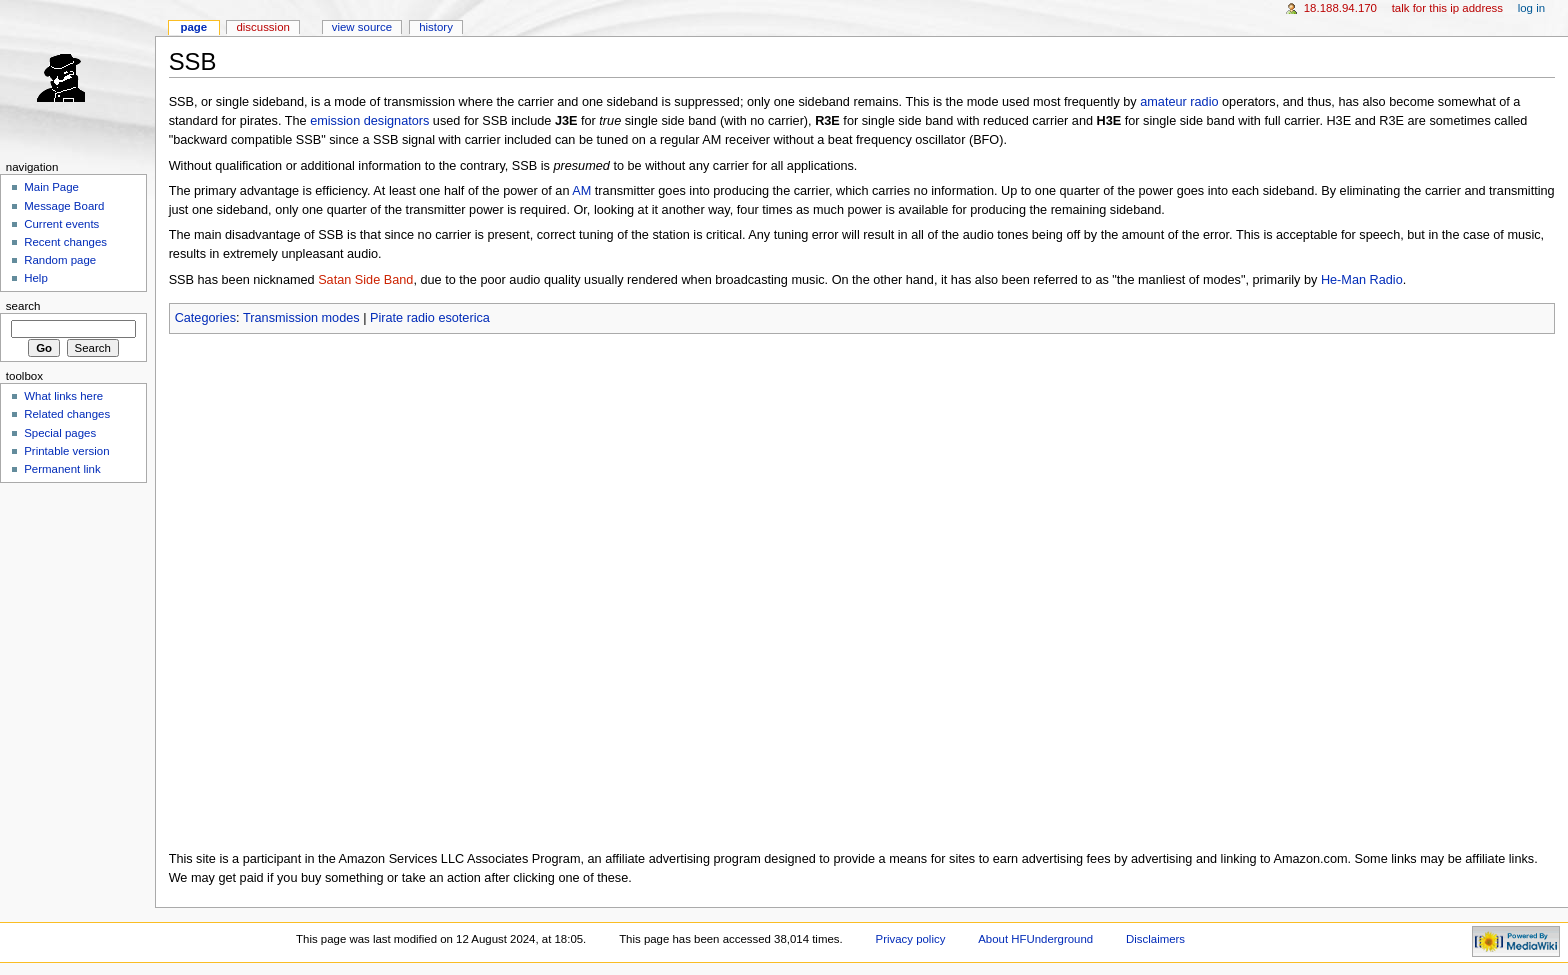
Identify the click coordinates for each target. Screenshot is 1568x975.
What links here (63, 396)
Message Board (64, 206)
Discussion (262, 27)
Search (23, 306)
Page (193, 27)
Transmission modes (301, 318)
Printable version (66, 451)
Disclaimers (1155, 939)
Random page (60, 260)
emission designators (369, 121)
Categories (205, 318)
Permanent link (62, 469)
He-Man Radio (1362, 280)
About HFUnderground (1035, 939)
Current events (61, 224)
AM (581, 191)
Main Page (51, 187)
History (436, 27)
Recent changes (65, 242)
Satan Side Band (365, 280)
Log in (1531, 8)
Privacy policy (911, 939)
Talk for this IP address (1447, 8)
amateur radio (1179, 102)
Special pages (60, 433)
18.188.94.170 (1340, 8)
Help (36, 278)
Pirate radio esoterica (430, 318)
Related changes (67, 414)
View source (362, 27)
